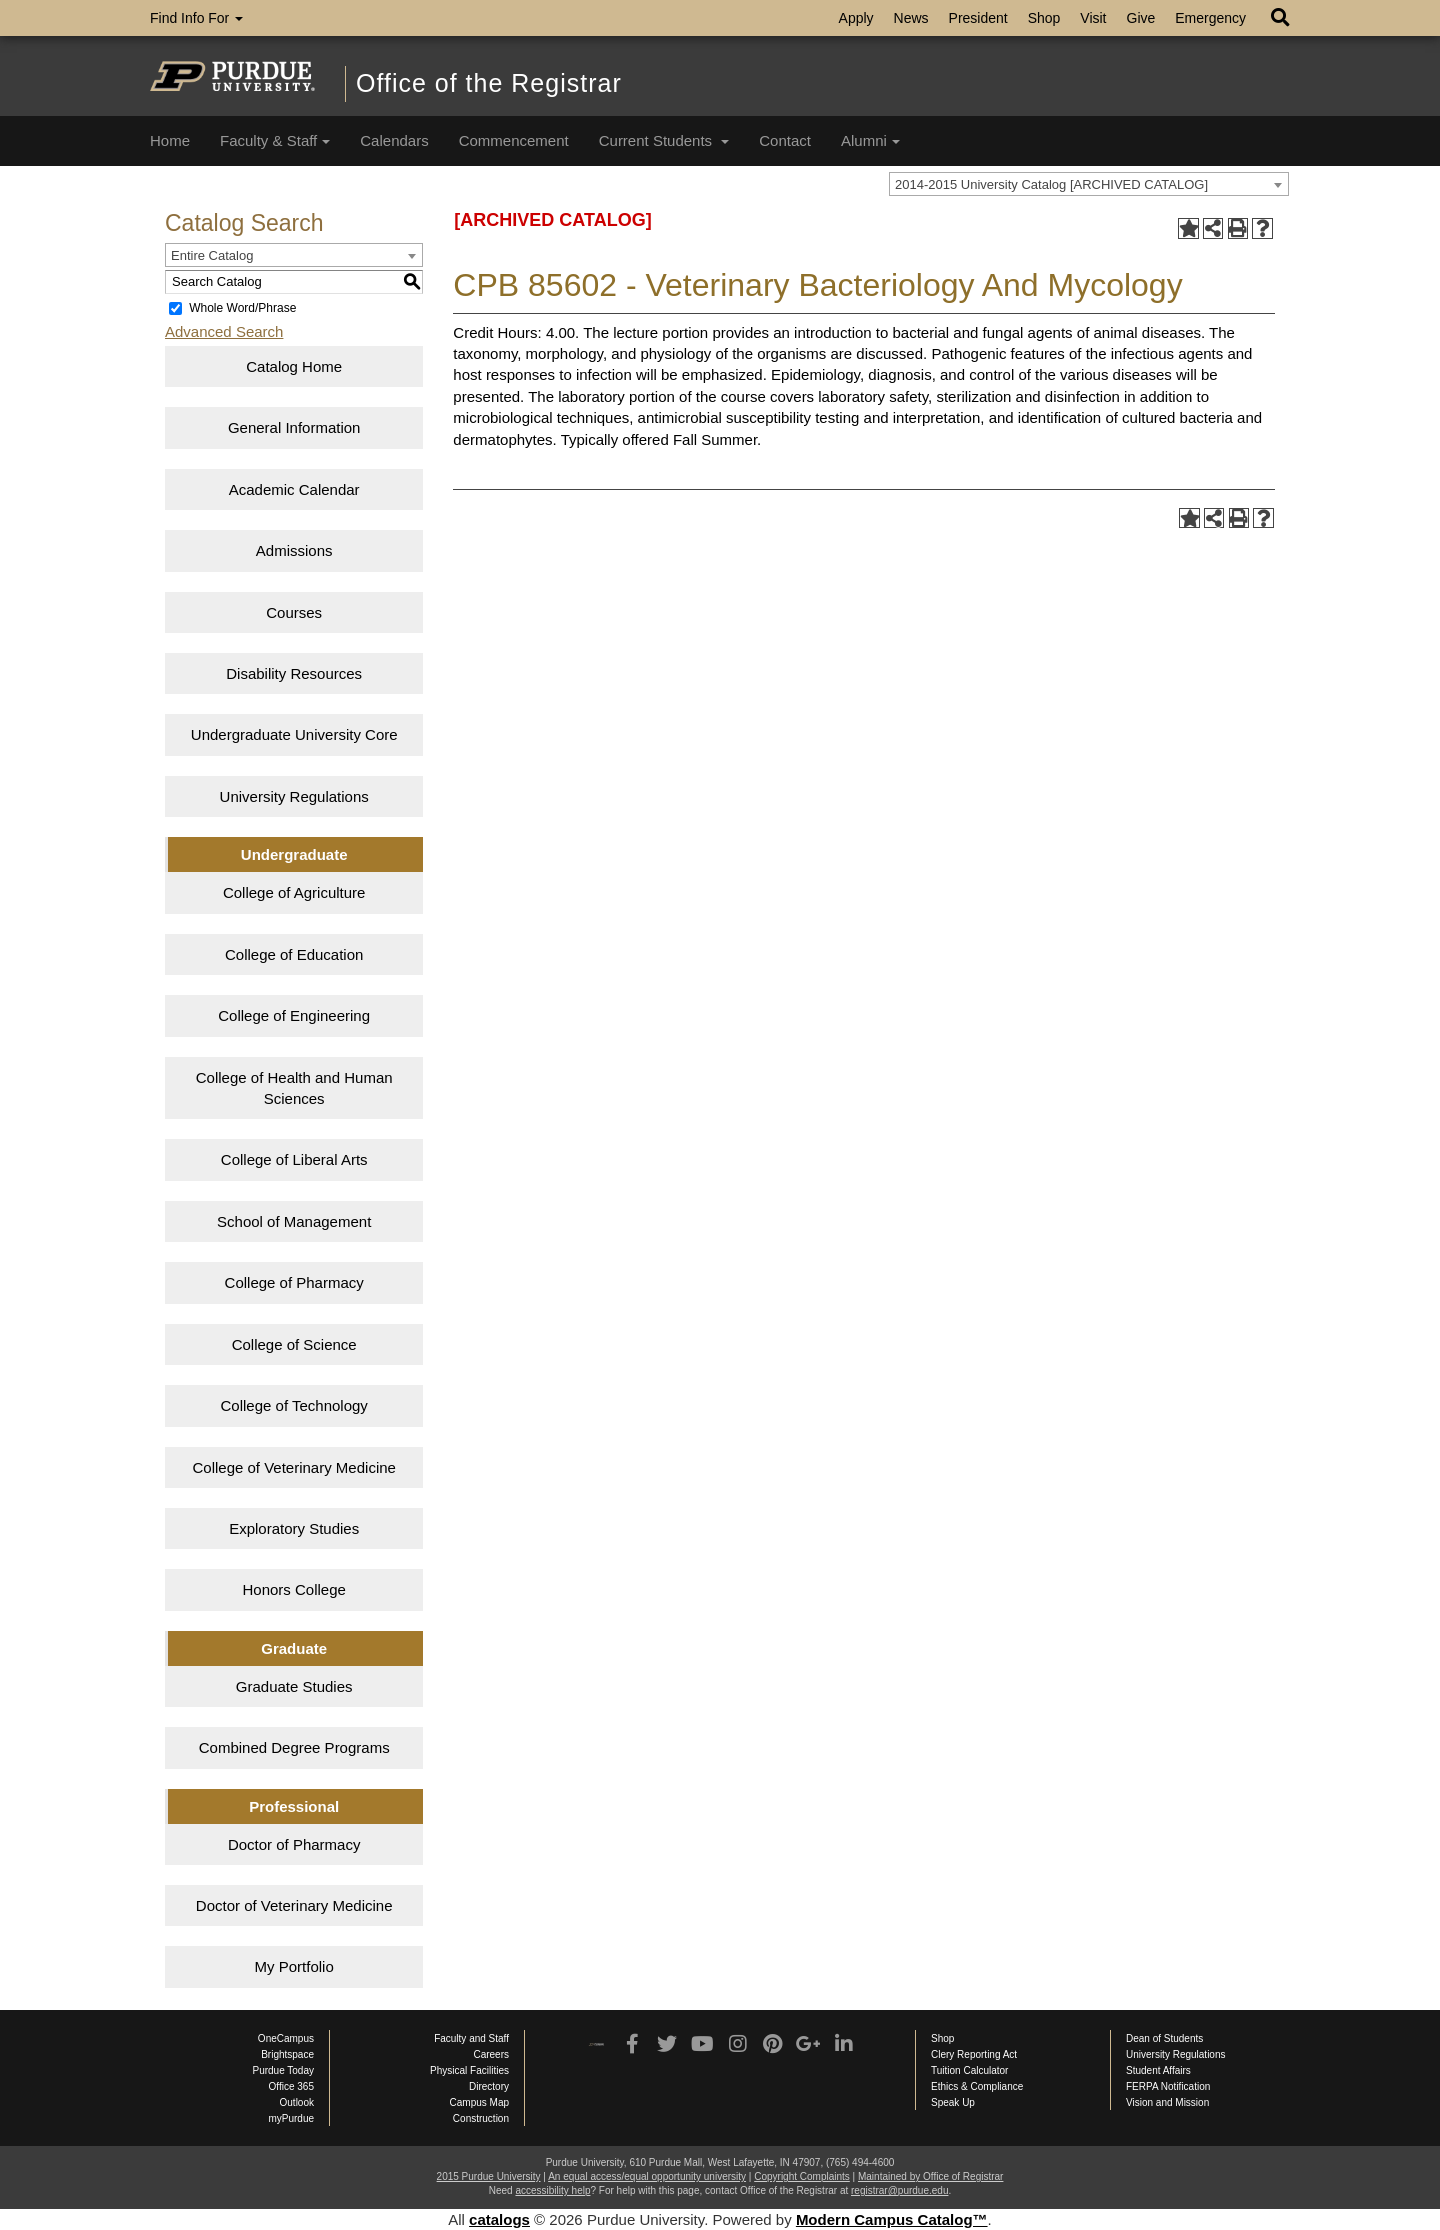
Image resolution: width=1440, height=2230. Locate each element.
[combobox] (1089, 184)
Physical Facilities (469, 2070)
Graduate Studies (294, 1686)
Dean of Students (1164, 2038)
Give (1141, 18)
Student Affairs (1158, 2070)
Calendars (394, 140)
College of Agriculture (294, 892)
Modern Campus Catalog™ (892, 2219)
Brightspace (287, 2054)
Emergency (1210, 18)
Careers (491, 2054)
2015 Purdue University (489, 2176)
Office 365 (291, 2086)
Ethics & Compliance (977, 2086)
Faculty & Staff (275, 140)
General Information (294, 427)
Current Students (664, 140)
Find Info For (196, 18)
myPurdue (291, 2118)
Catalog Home (294, 366)
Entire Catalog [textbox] (212, 255)
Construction (481, 2118)
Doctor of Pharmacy (294, 1844)
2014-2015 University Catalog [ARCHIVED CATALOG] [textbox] (1051, 184)
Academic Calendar (294, 489)
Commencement (514, 140)
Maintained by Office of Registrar (930, 2176)
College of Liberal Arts (294, 1159)
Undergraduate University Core (294, 734)
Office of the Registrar (489, 83)
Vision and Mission (1167, 2102)
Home (170, 140)
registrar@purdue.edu (899, 2190)
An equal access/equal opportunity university (647, 2176)
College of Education (294, 954)
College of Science (294, 1344)
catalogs (499, 2219)
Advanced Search (224, 331)
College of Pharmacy (294, 1282)
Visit (1093, 18)
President (978, 18)
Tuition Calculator (969, 2070)
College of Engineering (294, 1015)
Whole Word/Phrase (242, 308)
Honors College (293, 1589)
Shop (1044, 18)
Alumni (870, 140)
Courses (294, 612)
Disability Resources (294, 673)
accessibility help (552, 2190)
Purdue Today (283, 2070)
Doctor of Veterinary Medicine (294, 1905)
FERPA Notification (1168, 2086)
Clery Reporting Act (974, 2054)
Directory (489, 2086)
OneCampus (286, 2038)
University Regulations (294, 796)
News (911, 18)
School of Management (294, 1221)
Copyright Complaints (802, 2176)
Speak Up (953, 2102)
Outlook (297, 2102)
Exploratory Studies (294, 1528)
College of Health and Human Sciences (294, 1088)
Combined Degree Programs (294, 1747)
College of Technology (294, 1405)
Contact (785, 140)
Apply (856, 18)
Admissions (294, 550)
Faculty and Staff (471, 2038)
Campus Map (479, 2102)
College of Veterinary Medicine (293, 1467)
